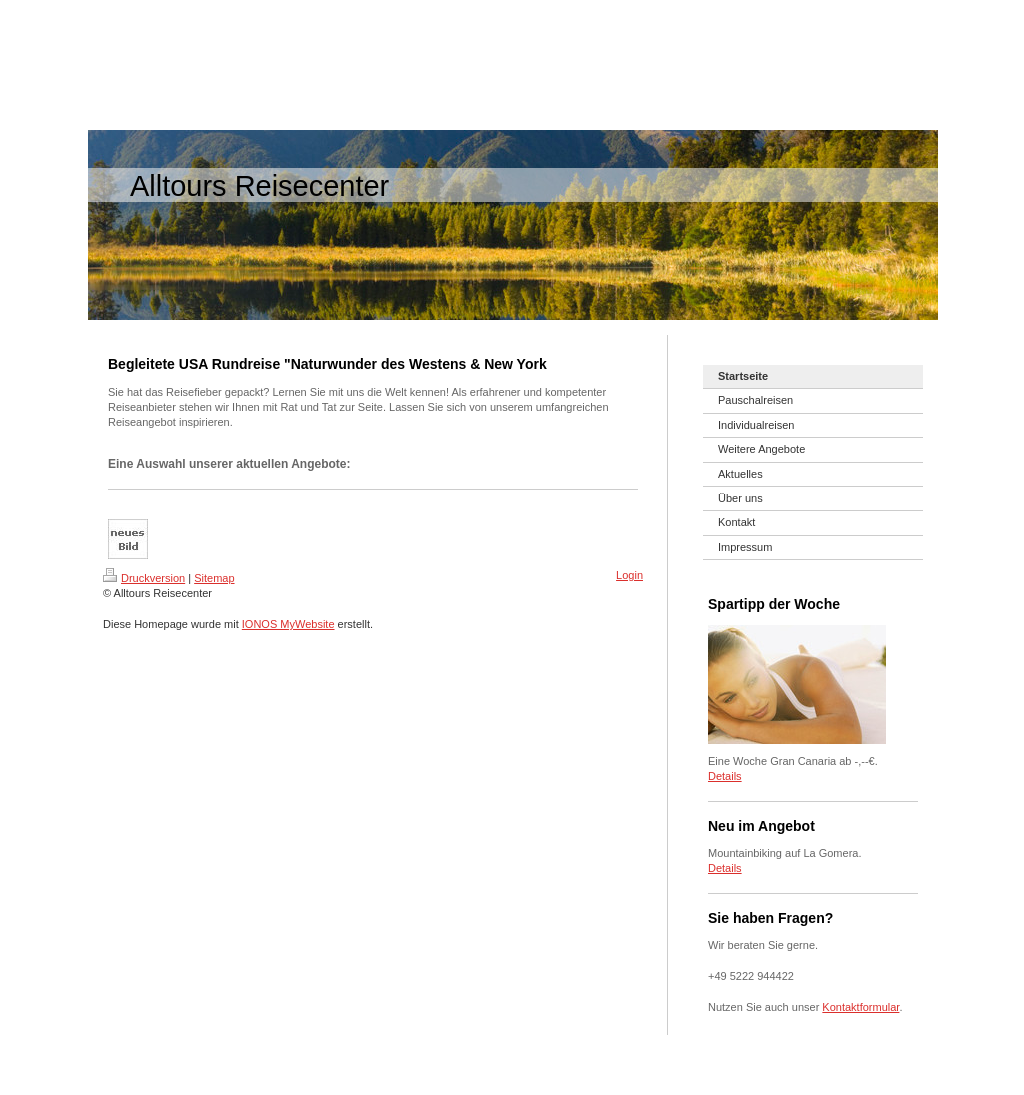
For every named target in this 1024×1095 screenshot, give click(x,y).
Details (725, 776)
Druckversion (144, 578)
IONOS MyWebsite (288, 624)
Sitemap (214, 578)
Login (629, 575)
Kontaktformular (860, 1007)
